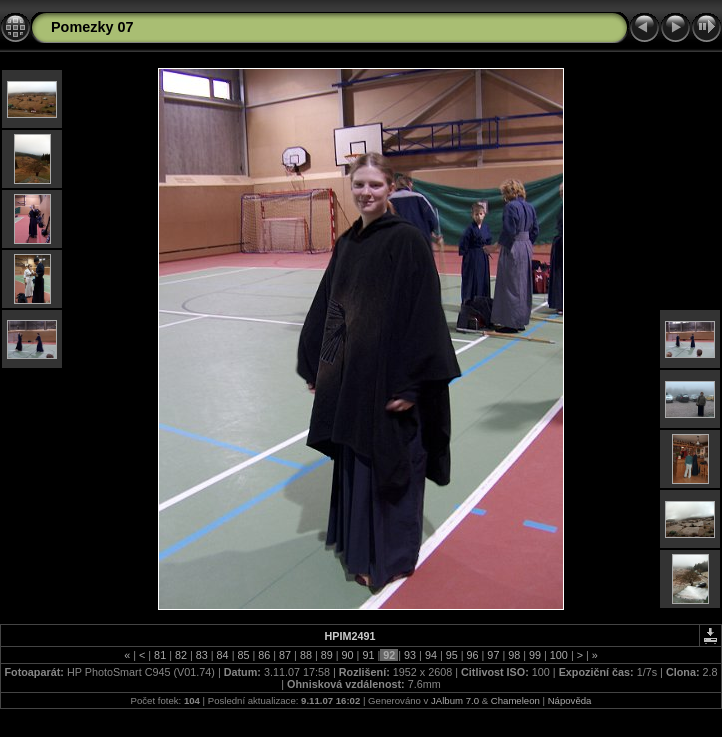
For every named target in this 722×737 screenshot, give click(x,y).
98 (514, 655)
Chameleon (515, 700)
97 (493, 655)
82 (181, 655)
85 (243, 655)
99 (535, 655)
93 (410, 655)
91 (368, 655)
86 (264, 655)
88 (306, 655)
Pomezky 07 (92, 27)
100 (559, 655)
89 (327, 655)
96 (473, 655)
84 (223, 655)
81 (160, 655)
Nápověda (570, 700)
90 (348, 655)
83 (202, 655)
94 (431, 655)
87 (285, 655)
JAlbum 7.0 (455, 700)
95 (452, 655)
